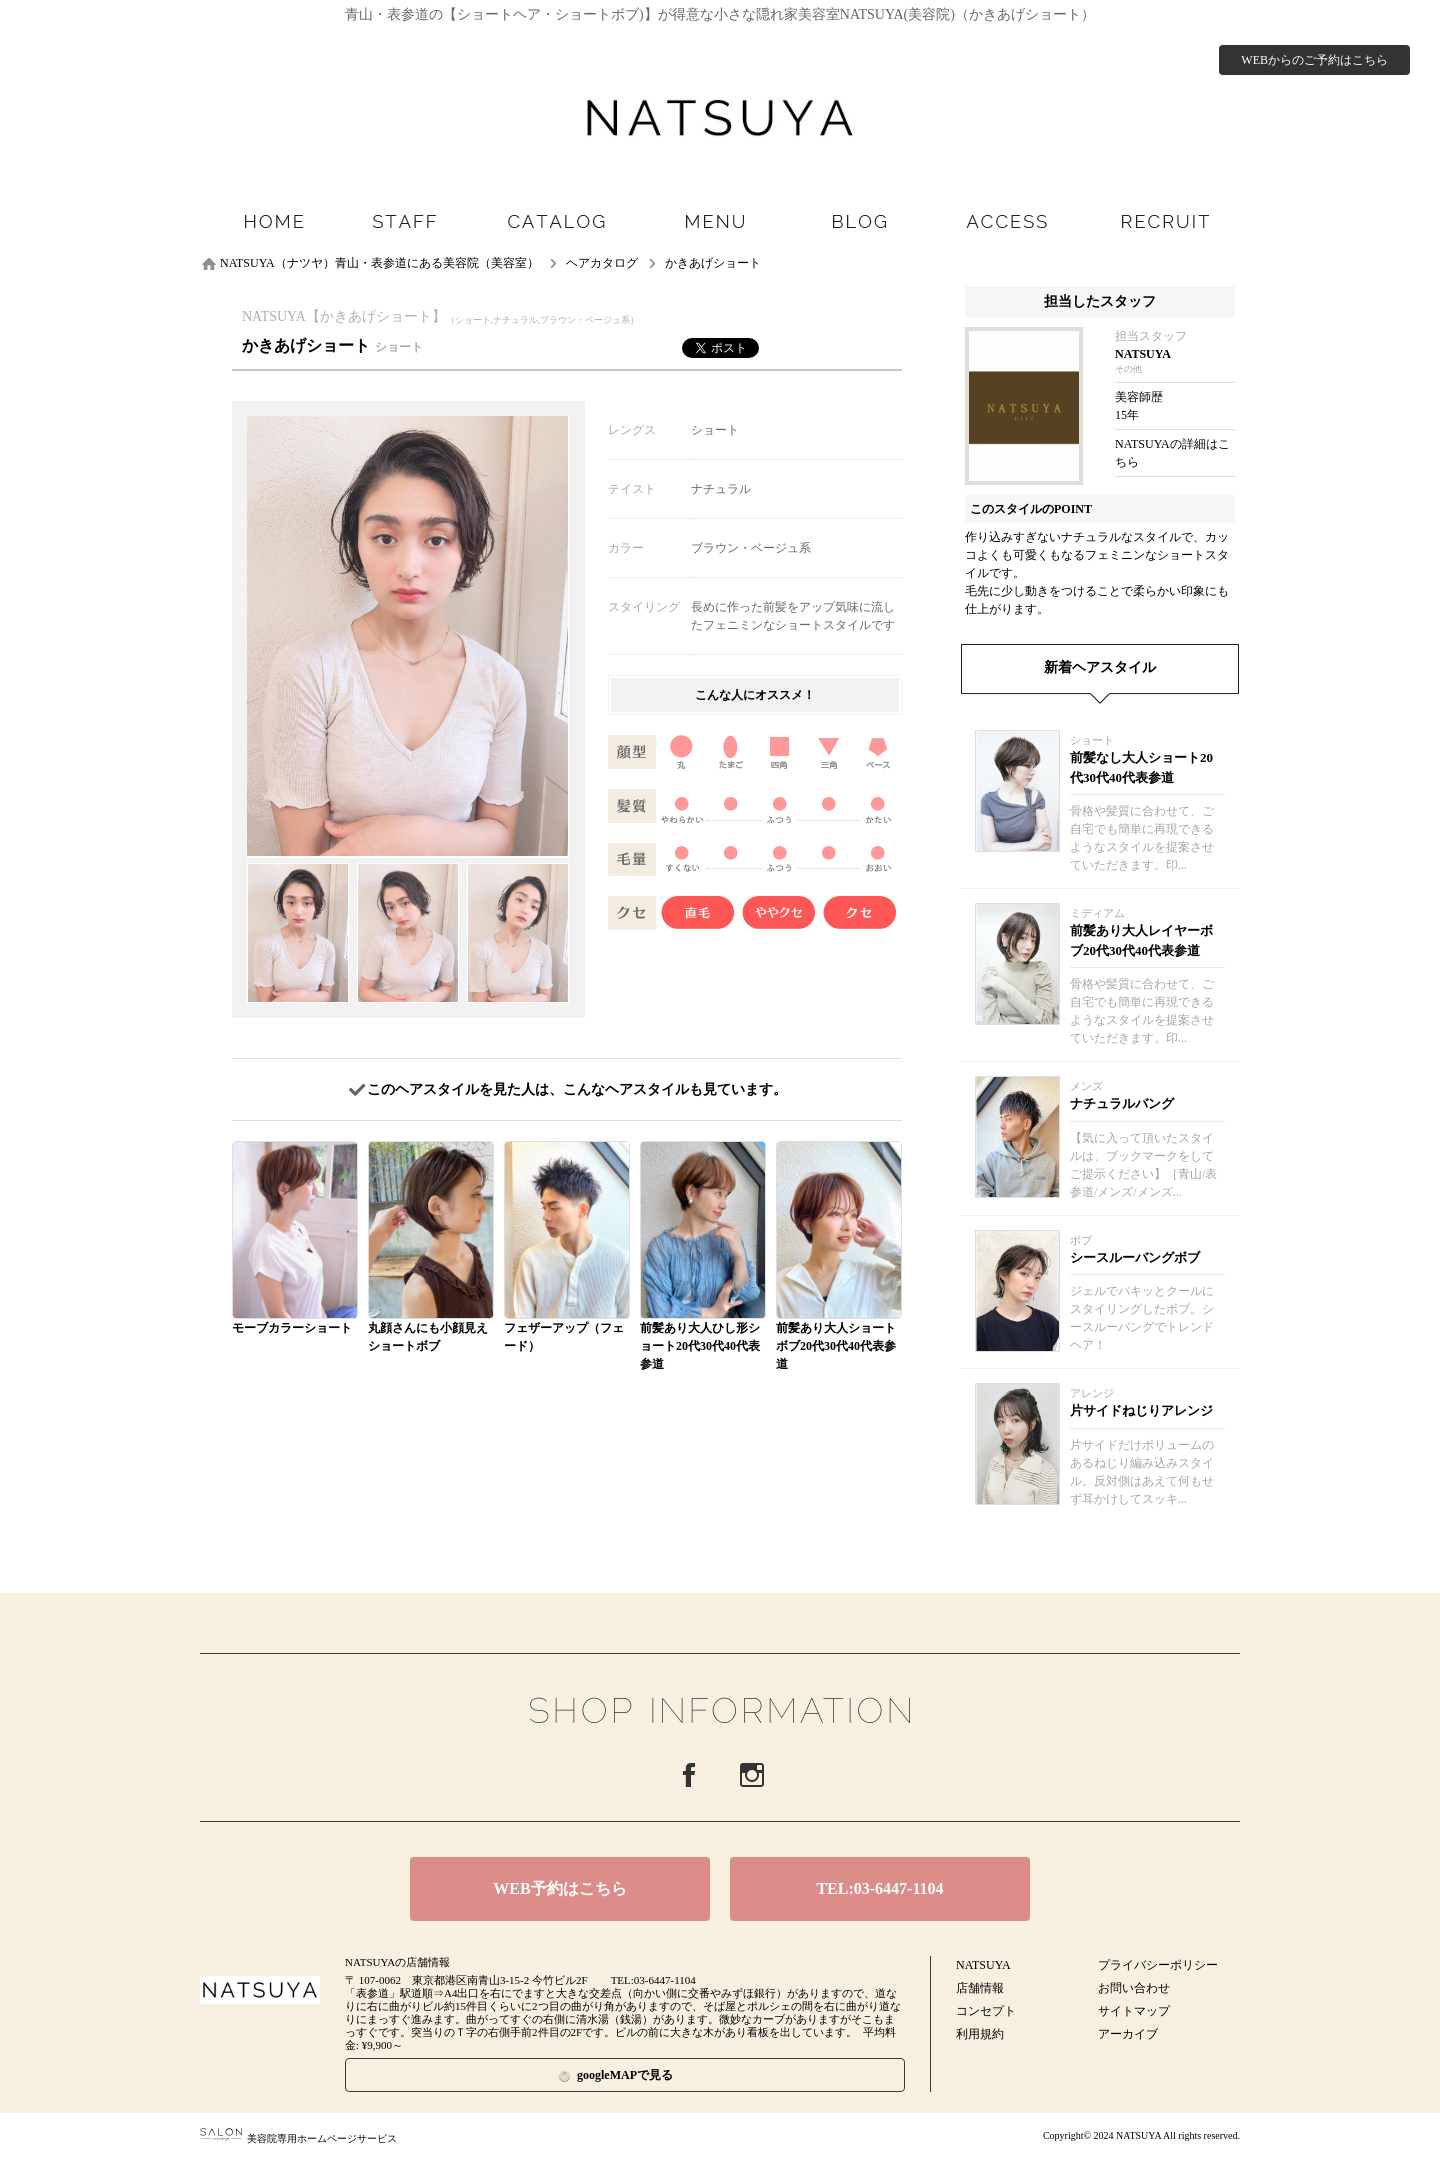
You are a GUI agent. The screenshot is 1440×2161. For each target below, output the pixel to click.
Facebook (689, 1775)
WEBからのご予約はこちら (1314, 60)
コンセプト (986, 2011)
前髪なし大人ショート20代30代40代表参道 (1141, 767)
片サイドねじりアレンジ (1141, 1410)
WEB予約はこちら (559, 1888)
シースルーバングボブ (1135, 1257)
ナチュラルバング (1122, 1103)
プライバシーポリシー (1158, 1965)
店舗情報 (980, 1988)
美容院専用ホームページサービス (298, 2138)
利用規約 (980, 2034)
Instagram (752, 1775)
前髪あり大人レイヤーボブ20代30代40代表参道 (1141, 940)
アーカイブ (1128, 2034)
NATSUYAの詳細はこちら (1172, 453)
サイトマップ (1134, 2011)
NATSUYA (983, 1965)
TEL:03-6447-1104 (879, 1888)
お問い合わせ (1134, 1988)
